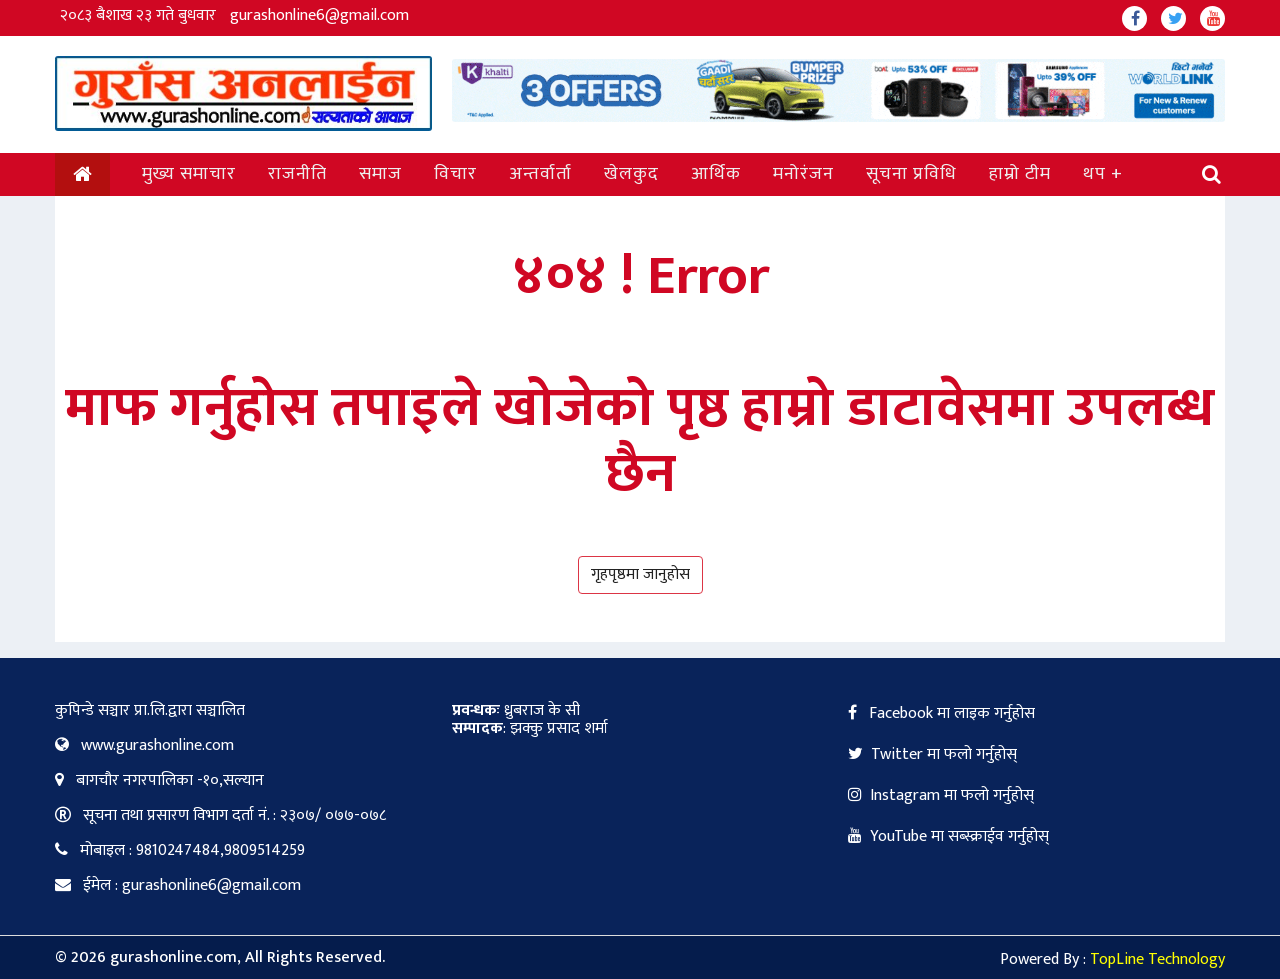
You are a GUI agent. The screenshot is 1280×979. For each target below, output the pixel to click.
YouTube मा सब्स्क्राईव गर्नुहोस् (948, 836)
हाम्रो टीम (1020, 174)
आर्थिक (716, 174)
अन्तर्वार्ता (540, 174)
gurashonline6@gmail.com (319, 15)
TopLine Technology (1157, 959)
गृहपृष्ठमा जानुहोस (640, 574)
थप (1094, 174)
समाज (380, 174)
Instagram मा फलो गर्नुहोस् (941, 795)
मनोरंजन (803, 174)
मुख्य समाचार (189, 174)
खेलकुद (631, 174)
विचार (455, 174)
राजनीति (297, 174)
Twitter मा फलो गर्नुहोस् (932, 754)
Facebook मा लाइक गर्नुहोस (941, 713)
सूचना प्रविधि (911, 174)
